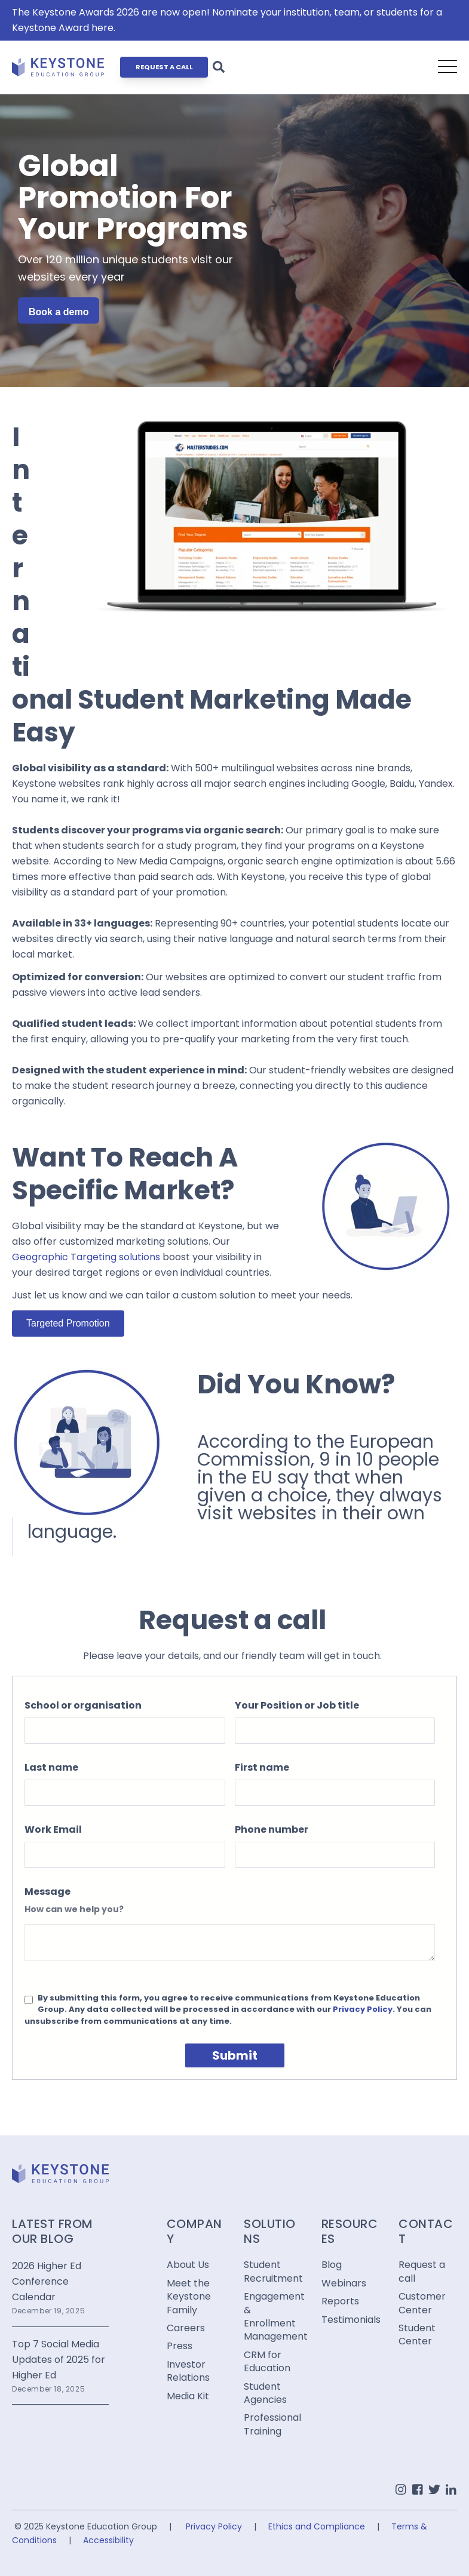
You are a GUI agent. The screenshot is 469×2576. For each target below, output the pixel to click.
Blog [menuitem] (331, 2265)
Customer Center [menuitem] (422, 2303)
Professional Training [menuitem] (272, 2424)
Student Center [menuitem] (417, 2335)
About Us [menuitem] (188, 2265)
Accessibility (108, 2540)
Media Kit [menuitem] (188, 2396)
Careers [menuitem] (186, 2328)
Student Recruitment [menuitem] (273, 2271)
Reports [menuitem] (340, 2301)
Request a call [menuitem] (422, 2271)
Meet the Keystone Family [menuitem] (189, 2297)
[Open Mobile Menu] (447, 67)
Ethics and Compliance (316, 2526)
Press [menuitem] (179, 2346)
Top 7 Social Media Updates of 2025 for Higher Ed (58, 2359)
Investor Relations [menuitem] (188, 2371)
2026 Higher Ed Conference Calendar (46, 2281)
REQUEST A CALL (164, 67)
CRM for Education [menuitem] (267, 2362)
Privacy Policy (363, 2009)
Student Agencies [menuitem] (265, 2393)
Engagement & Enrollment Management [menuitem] (273, 2316)
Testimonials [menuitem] (350, 2319)
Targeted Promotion (68, 1323)
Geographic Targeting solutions (86, 1257)
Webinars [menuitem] (343, 2283)
